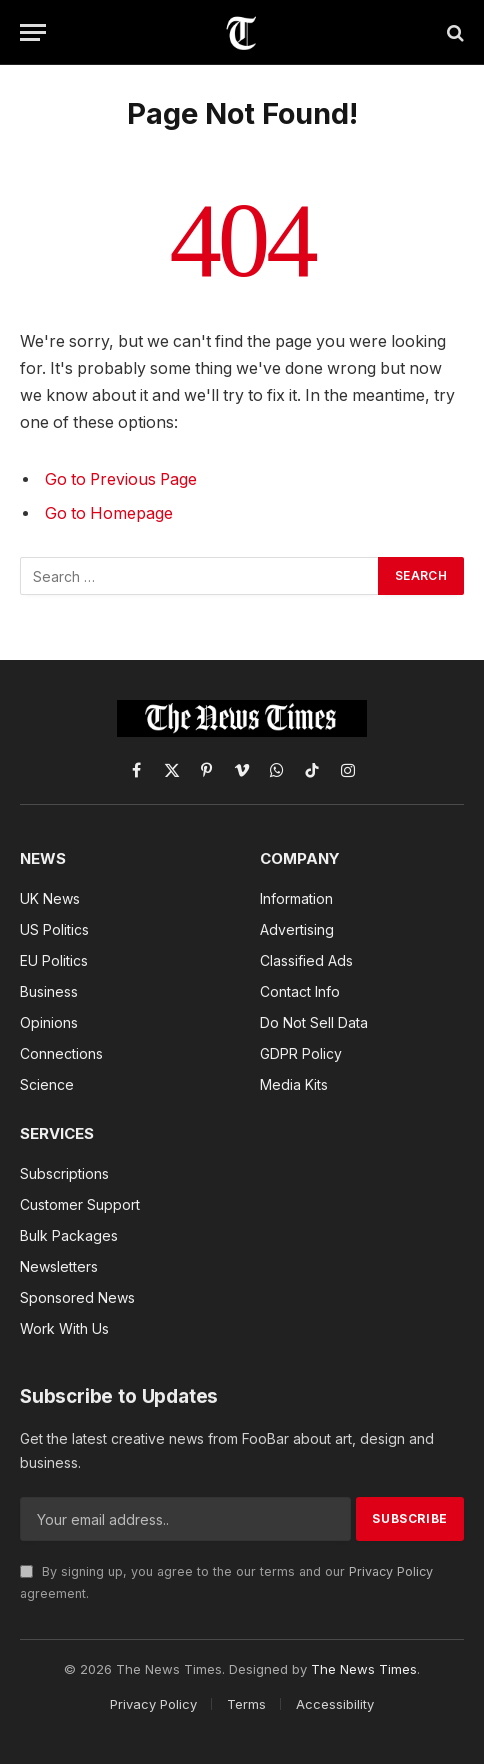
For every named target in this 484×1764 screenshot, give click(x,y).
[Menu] (33, 32)
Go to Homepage (109, 513)
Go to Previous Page (121, 479)
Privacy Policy (391, 1571)
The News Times (364, 1669)
